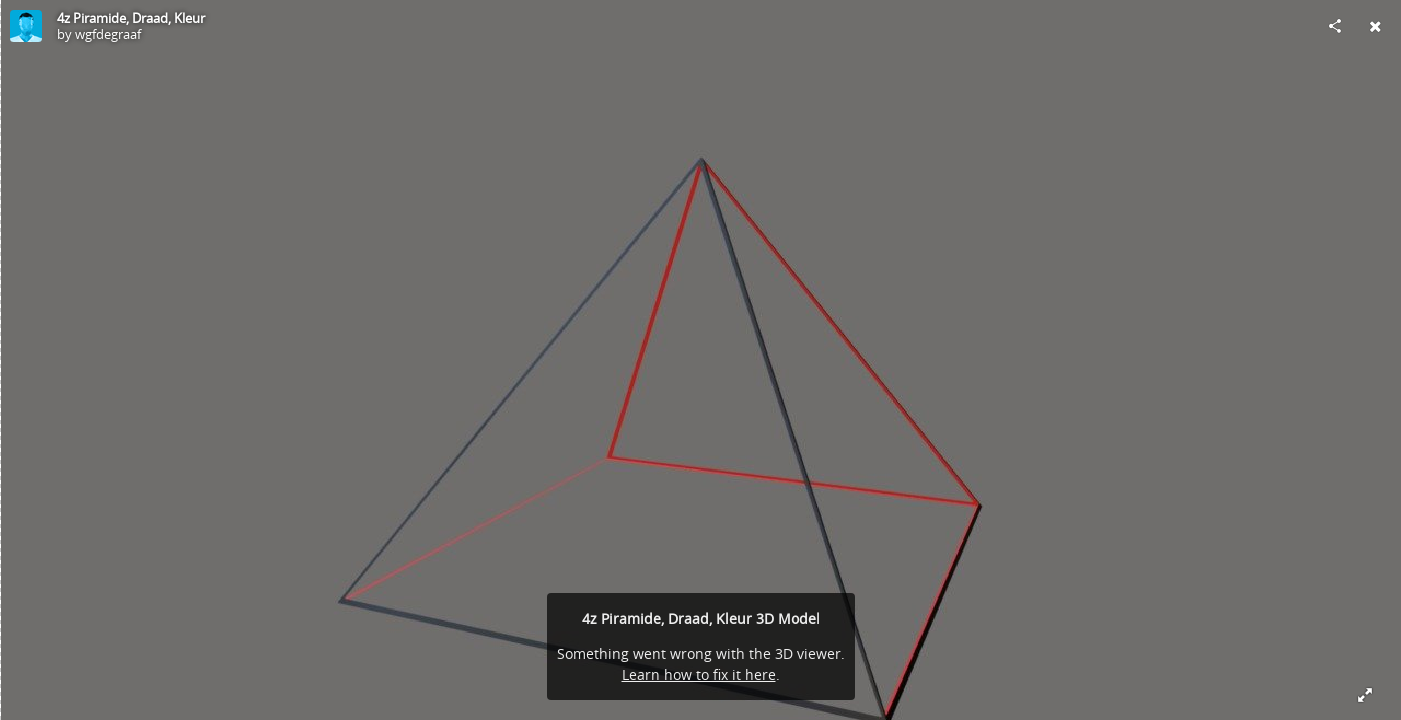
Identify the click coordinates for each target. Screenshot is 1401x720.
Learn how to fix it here (699, 674)
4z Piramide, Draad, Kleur (131, 18)
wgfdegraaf (108, 34)
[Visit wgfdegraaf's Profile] (26, 26)
